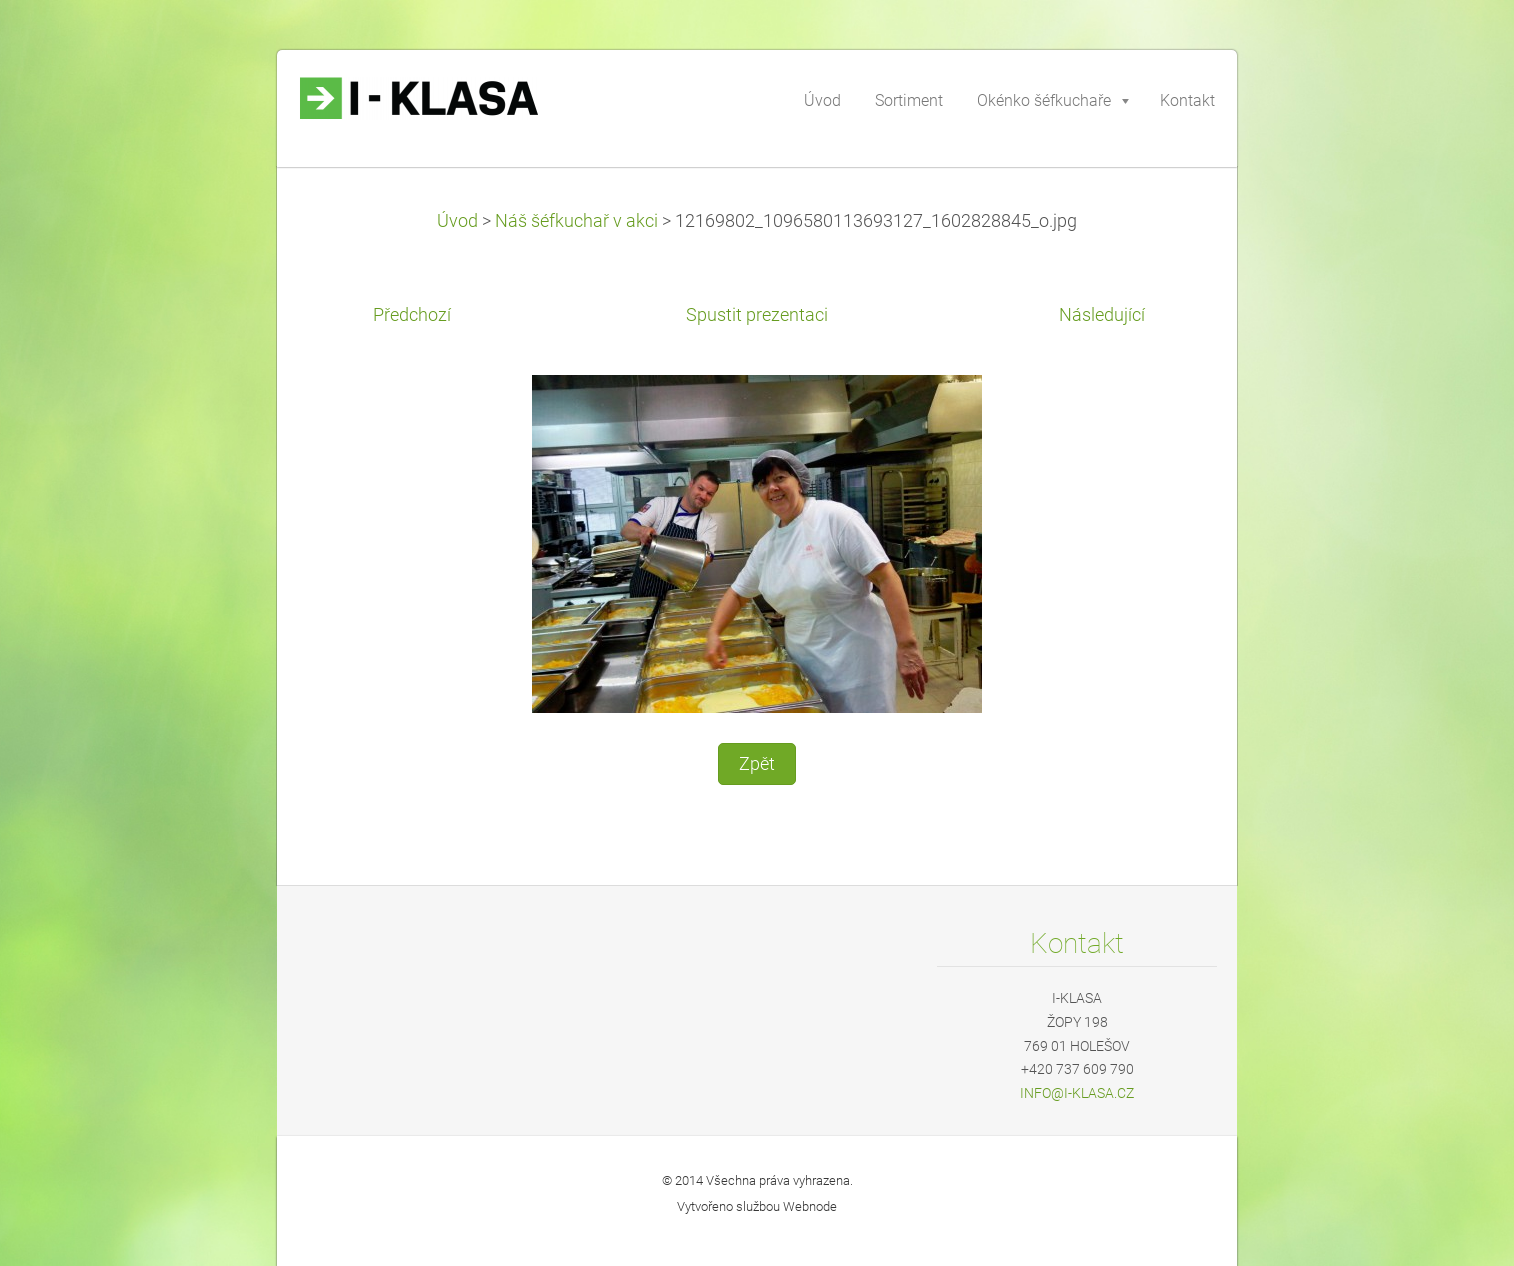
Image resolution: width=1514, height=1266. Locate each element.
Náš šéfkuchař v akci (576, 221)
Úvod (457, 221)
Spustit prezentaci (757, 315)
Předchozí (412, 315)
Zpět (757, 764)
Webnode (810, 1206)
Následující (1102, 315)
